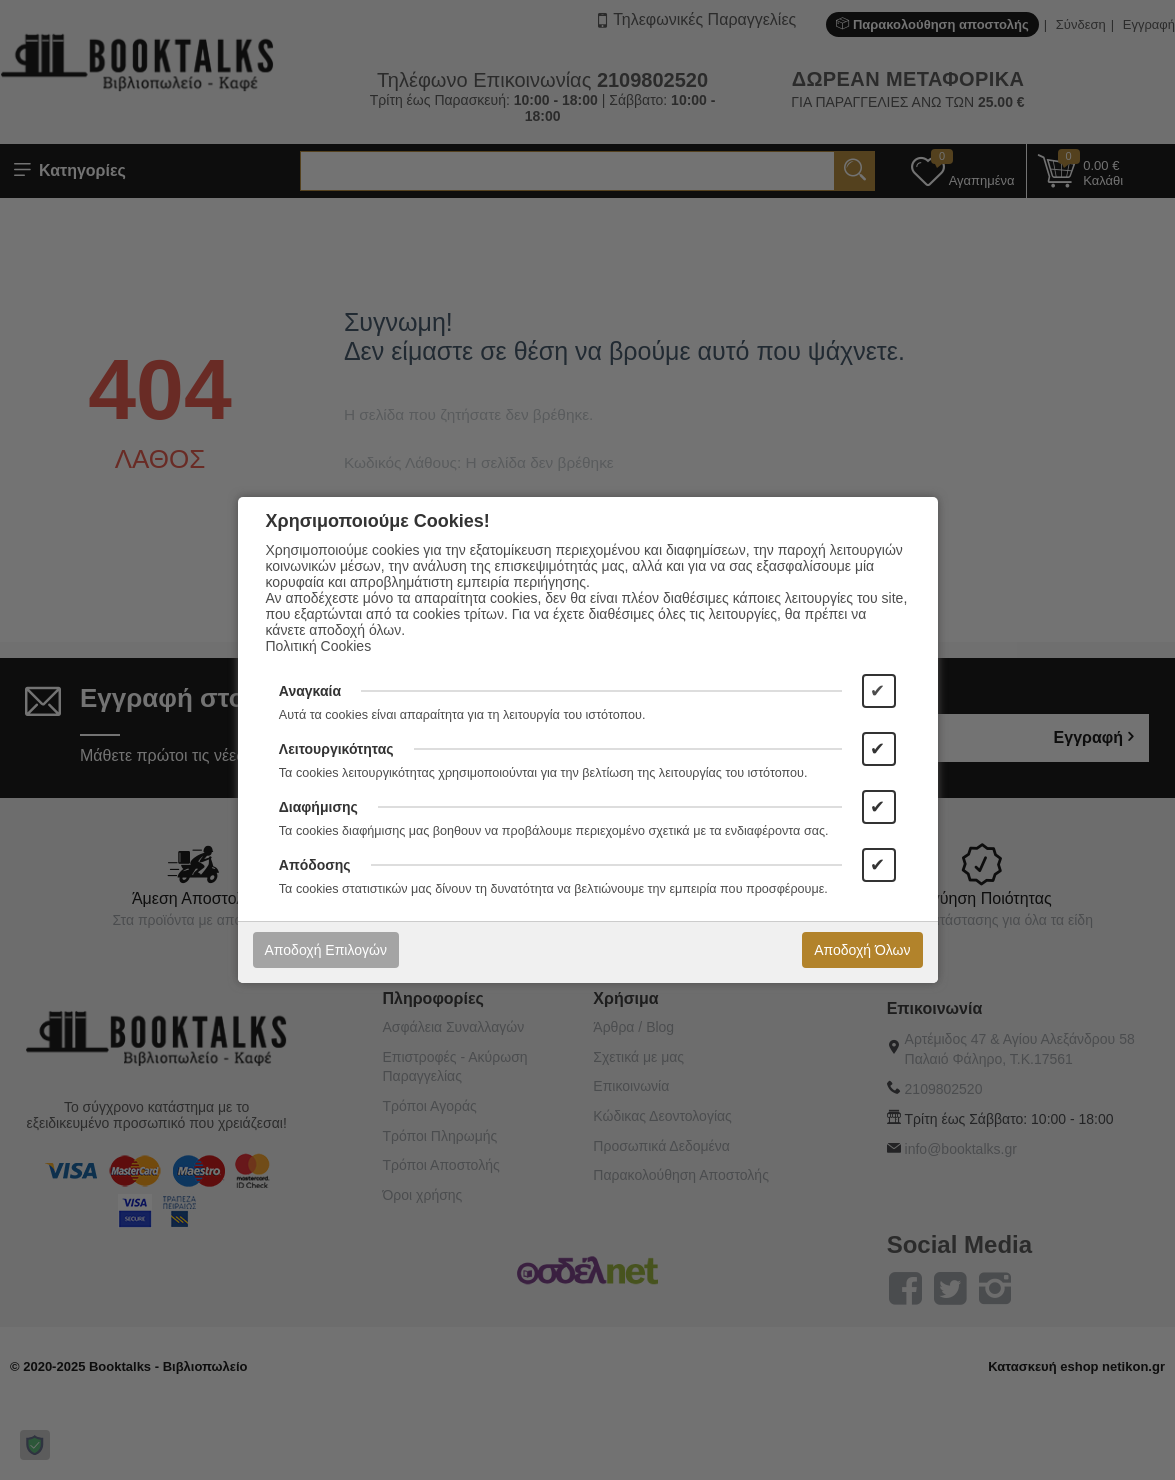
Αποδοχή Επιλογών (326, 950)
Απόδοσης (315, 865)
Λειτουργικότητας (336, 749)
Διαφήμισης (318, 807)
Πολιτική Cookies (319, 646)
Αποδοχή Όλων (862, 950)
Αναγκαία (310, 691)
